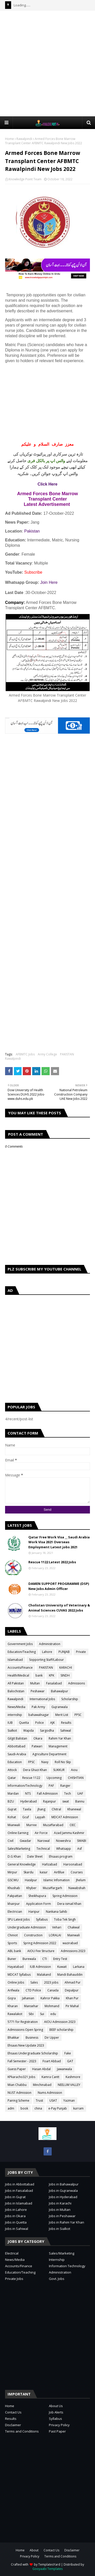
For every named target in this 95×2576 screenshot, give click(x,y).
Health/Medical (18, 1675)
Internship (57, 2259)
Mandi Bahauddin (70, 1974)
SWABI (81, 1841)
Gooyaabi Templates (47, 2569)
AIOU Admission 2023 (59, 2022)
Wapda (28, 1730)
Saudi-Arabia (17, 1754)
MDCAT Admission (64, 1817)
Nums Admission (50, 2092)
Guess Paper (17, 2069)
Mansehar (31, 2006)
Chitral (56, 1809)
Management (58, 1746)
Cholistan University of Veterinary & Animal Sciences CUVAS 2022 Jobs (59, 1608)
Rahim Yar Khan (60, 1738)
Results (66, 1722)
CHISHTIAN (76, 1778)
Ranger (65, 1785)
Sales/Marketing (19, 1848)
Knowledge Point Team (25, 179)
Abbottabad (16, 1746)
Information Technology (67, 2266)
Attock (12, 1770)
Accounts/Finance (20, 1667)
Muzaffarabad (53, 1825)
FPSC (31, 1762)
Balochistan (16, 1691)
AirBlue (59, 1872)
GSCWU (13, 1880)
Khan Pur (72, 1998)
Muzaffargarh (52, 1888)
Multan (35, 1683)
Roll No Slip (63, 1762)
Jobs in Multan (59, 2209)
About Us (56, 2406)
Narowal (43, 1841)
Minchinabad (42, 2085)
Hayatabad (16, 1967)
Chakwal (74, 1927)
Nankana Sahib (56, 1911)
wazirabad (70, 1943)
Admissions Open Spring (25, 2029)
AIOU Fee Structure (40, 1951)
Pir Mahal (72, 2006)
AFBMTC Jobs (25, 1054)
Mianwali (14, 1825)
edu (53, 2014)
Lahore (47, 1652)
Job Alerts (56, 2412)
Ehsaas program (60, 1856)
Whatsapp (63, 1848)
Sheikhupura (37, 1896)
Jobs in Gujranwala (63, 2190)
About (34, 2550)
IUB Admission (40, 1967)
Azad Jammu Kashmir (69, 1833)
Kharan (13, 2006)
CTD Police (33, 1990)
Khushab (14, 1888)
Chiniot (13, 1935)
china (38, 2108)
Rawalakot (15, 2014)
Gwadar (25, 1841)
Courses (77, 1872)
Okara (37, 1738)
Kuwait (62, 1967)
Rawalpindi (24, 139)
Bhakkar (13, 2037)
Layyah (40, 1817)
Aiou (74, 1770)
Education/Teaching (22, 1652)
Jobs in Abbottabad (19, 2184)
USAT (53, 2100)
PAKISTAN (67, 1054)
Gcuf (25, 1817)
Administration (49, 1644)
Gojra (12, 1998)
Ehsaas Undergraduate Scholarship (33, 2053)
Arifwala (13, 1990)
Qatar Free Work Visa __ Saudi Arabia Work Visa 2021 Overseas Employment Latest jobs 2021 (59, 1542)
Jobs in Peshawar (62, 2216)
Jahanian (28, 1998)
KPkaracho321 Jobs (21, 2077)
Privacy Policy (59, 2425)
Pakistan (32, 531)
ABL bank (14, 1951)
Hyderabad (28, 1801)
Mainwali (73, 1935)
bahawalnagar (38, 1715)
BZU (11, 1801)
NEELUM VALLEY (69, 2085)
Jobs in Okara (15, 2216)
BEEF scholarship (61, 2029)
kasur (44, 1872)
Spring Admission (65, 1896)
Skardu (28, 1872)
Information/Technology (25, 1785)
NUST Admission (19, 2092)
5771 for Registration (23, 2022)
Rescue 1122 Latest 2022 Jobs (52, 1562)
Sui (42, 2014)
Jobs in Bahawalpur (64, 2184)
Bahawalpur (59, 1691)
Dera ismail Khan (69, 1904)
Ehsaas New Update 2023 (26, 2045)
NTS (28, 1793)
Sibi (31, 2014)
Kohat (12, 1817)
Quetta (24, 1722)
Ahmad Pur (73, 1982)
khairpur (14, 1904)
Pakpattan (15, 1896)
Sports (12, 1943)
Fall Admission (47, 1793)
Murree (31, 1825)
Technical (43, 1848)
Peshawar (38, 1691)
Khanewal (74, 1809)
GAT (70, 2061)
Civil (10, 1841)
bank (39, 1675)
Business (32, 2037)
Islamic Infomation (56, 1880)
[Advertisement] (47, 63)
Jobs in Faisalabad (19, 2190)
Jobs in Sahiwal (16, 2228)
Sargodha (47, 1730)
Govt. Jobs (56, 2278)
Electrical (11, 2253)
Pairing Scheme (18, 2100)
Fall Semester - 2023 (22, 2061)
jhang (41, 1809)
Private (81, 1652)
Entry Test (60, 1959)
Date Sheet (35, 1856)
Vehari (56, 1927)
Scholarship (69, 1699)
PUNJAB (64, 1652)
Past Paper (57, 2431)
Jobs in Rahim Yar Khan (66, 2222)
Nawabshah (76, 1888)
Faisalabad (54, 1683)
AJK (52, 1722)
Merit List (61, 1715)
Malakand (44, 1974)
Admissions (76, 1683)
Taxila (27, 1809)
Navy (44, 1762)
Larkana (78, 1967)
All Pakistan (16, 1683)
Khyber (31, 1888)
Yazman (69, 2100)
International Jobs (42, 1699)
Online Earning (18, 1833)
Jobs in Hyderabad (63, 2197)
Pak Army (38, 1707)
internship (15, 1715)
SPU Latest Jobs (19, 1919)
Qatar (12, 1778)
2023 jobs (51, 1982)
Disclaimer (13, 2425)
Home (9, 139)
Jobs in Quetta (16, 2222)
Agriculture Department (49, 1754)
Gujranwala (59, 1707)
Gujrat (12, 1809)
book (24, 2108)
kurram (78, 2108)
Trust (39, 2100)
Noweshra (63, 1841)
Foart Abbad (52, 2061)
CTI (44, 1959)
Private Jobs (14, 2278)
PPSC (78, 1715)
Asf (79, 1848)
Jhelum (81, 1880)
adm (11, 2108)
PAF (51, 1785)
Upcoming (54, 1778)
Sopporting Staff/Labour (46, 1659)
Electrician (15, 1911)
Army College (47, 1054)
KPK (51, 1675)
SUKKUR (59, 1770)
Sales (34, 1982)
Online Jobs (16, 1982)
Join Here (49, 582)
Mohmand (52, 2006)
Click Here (47, 484)
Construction (33, 1935)
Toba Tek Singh (65, 1919)
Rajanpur (49, 1801)
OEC (73, 1825)
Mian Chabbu (17, 2085)
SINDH (65, 1675)
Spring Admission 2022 (39, 1943)
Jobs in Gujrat (15, 2197)
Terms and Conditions (22, 2431)
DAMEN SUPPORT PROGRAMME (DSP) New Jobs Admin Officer (58, 1586)
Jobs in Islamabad (18, 2203)
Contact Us (13, 2412)
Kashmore (73, 2077)
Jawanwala (64, 2069)
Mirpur (12, 1872)
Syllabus (42, 1919)
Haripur (34, 1911)
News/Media (16, 1707)
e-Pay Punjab (57, 2108)
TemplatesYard (49, 2564)
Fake (67, 2053)
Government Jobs (20, 1644)
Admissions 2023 (73, 1951)
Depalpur (72, 1990)
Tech (67, 1793)
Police (39, 1722)
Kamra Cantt (50, 2077)
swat (65, 1801)
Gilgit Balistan (17, 1738)
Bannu (79, 1801)
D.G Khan (14, 1856)
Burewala (29, 1959)
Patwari (37, 1746)
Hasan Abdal (41, 2069)
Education (15, 1762)
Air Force (41, 1833)
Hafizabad (49, 1864)
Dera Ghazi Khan (35, 1770)
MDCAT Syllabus (19, 1974)
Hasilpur (31, 1880)
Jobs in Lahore (16, 2209)
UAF (80, 1793)
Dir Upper (52, 2037)
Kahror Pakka (50, 1998)
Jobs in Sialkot (59, 2228)
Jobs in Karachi (60, 2203)
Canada (53, 1990)
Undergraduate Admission (27, 1927)
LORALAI (55, 1935)
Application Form (38, 1904)
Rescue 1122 (31, 1778)
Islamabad (15, 1659)
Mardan (13, 1793)
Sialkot (12, 1730)
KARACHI (65, 1667)
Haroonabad (72, 1864)
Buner (12, 1959)
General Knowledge (22, 1864)
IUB (10, 1722)
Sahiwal (65, 1730)
